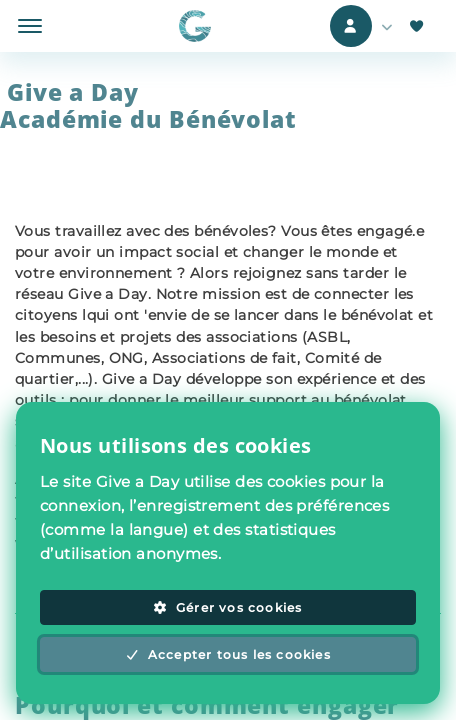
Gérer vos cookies (227, 607)
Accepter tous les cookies (228, 654)
